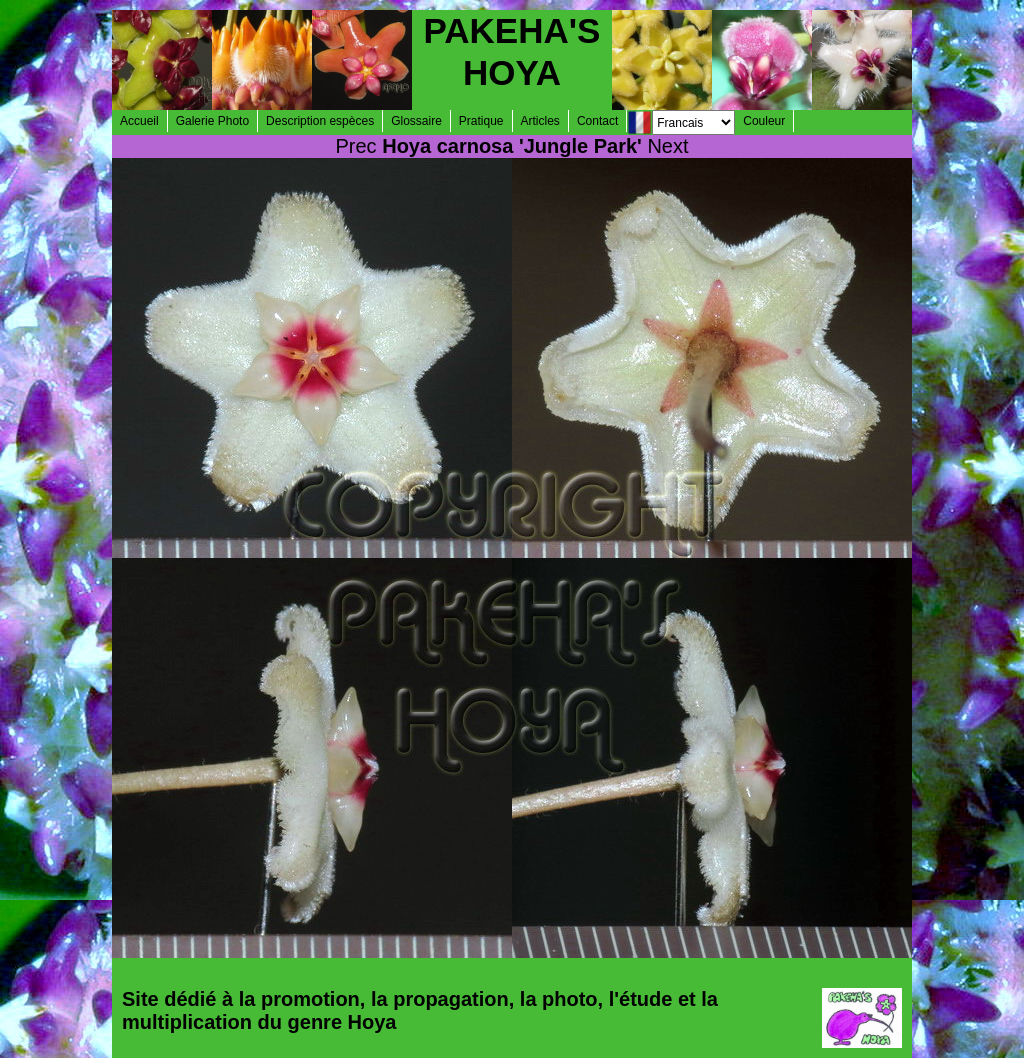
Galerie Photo (212, 121)
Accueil (139, 121)
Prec (356, 146)
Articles (540, 121)
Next (667, 146)
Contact (597, 121)
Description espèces (320, 121)
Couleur (764, 121)
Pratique (481, 121)
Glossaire (416, 121)
